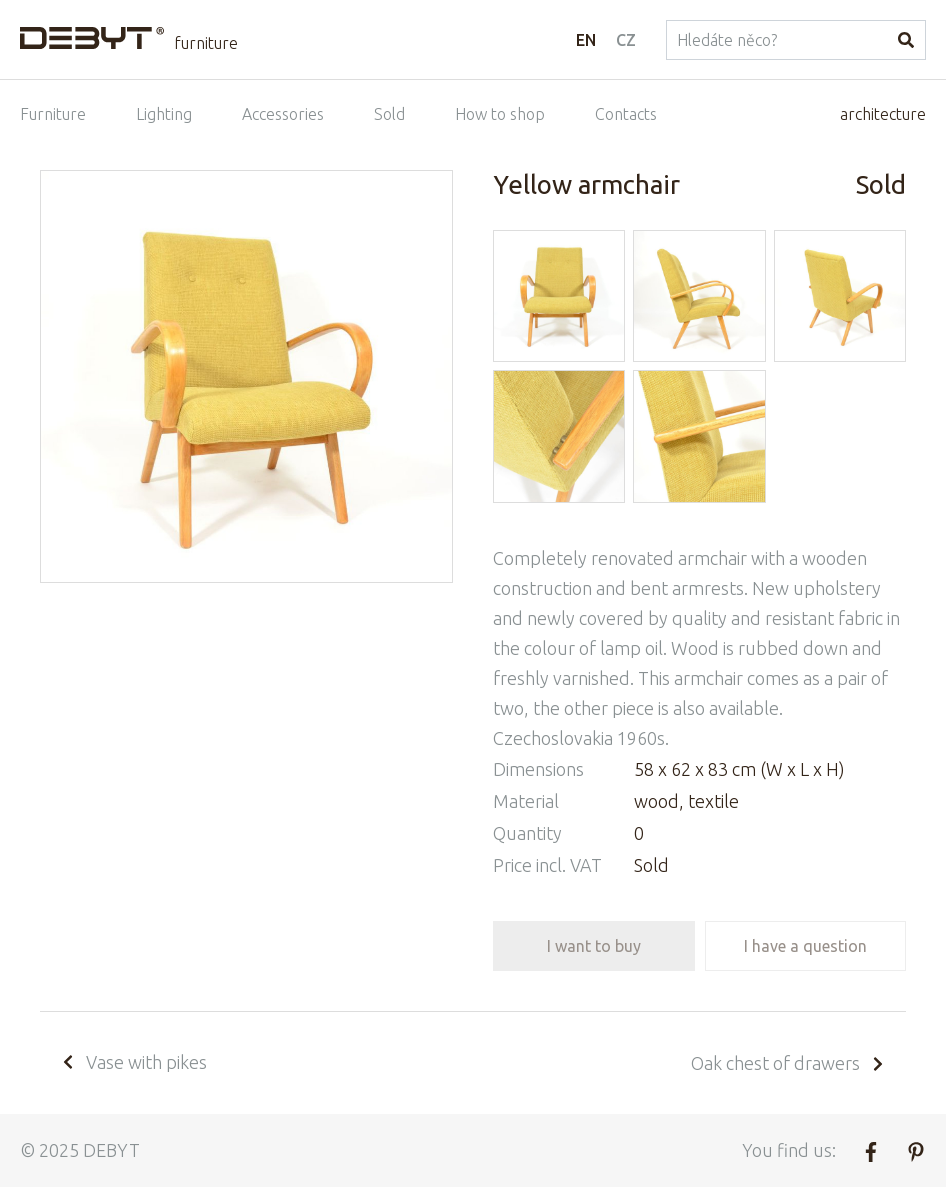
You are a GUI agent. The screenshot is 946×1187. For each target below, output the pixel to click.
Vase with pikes (133, 1062)
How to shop (500, 114)
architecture (883, 114)
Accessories (283, 114)
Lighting (164, 114)
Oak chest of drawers (788, 1063)
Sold (389, 114)
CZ (626, 40)
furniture (206, 43)
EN (586, 40)
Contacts (626, 114)
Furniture (53, 114)
